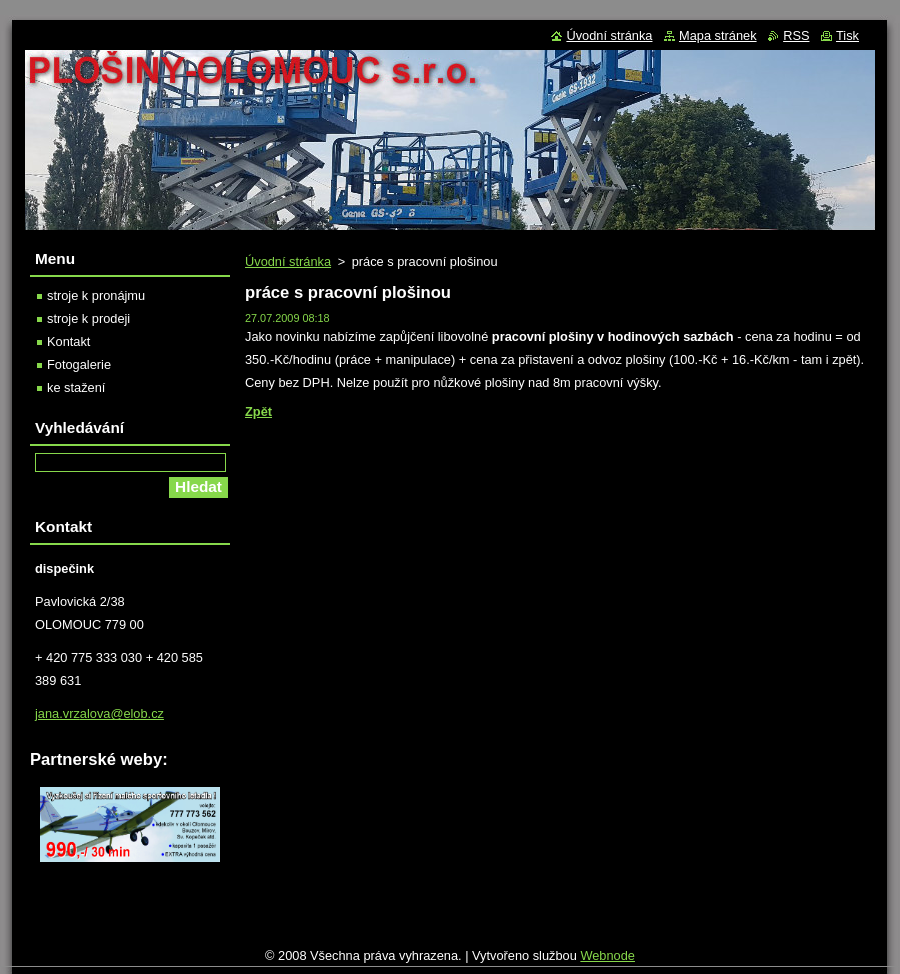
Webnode (607, 955)
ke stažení (76, 387)
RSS (796, 35)
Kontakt (68, 341)
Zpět (258, 411)
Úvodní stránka (288, 261)
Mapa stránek (718, 35)
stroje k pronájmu (96, 295)
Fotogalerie (79, 364)
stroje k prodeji (88, 318)
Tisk (847, 35)
